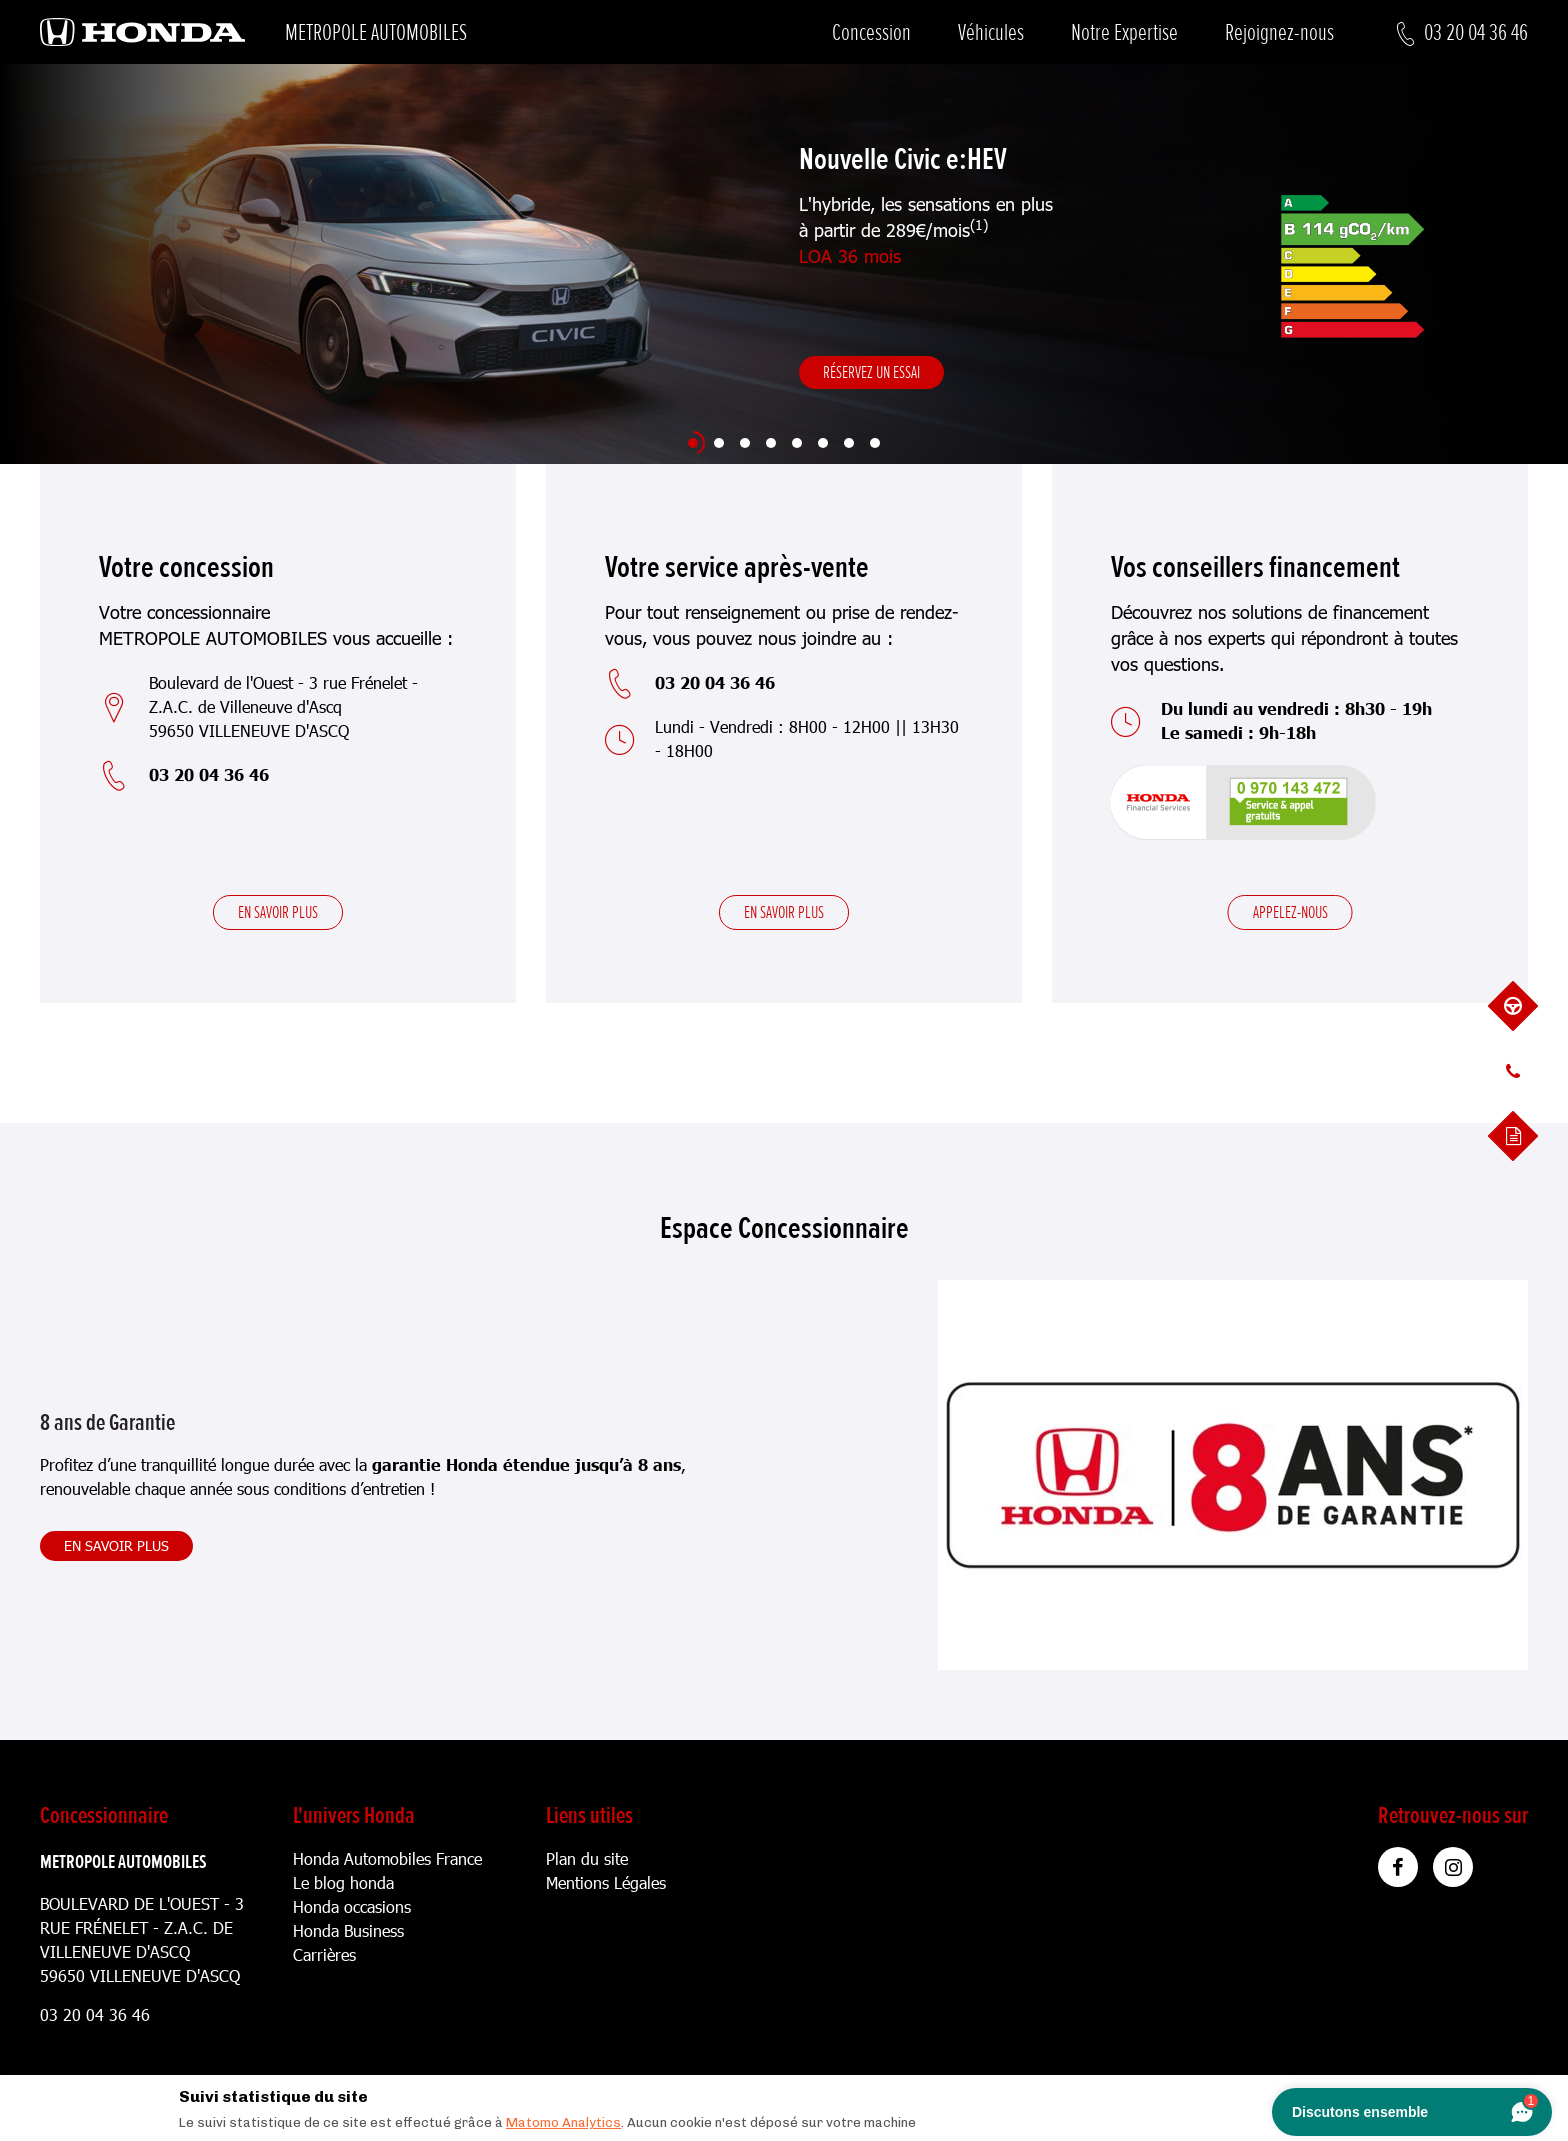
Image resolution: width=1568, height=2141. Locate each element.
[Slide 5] (797, 443)
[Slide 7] (849, 443)
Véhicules (991, 32)
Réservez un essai (871, 372)
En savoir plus (278, 912)
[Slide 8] (875, 443)
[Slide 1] (693, 443)
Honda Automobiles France (387, 1858)
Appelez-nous (1290, 912)
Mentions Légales (606, 1882)
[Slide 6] (823, 443)
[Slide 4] (771, 443)
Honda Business (348, 1930)
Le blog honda (343, 1882)
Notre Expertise (1124, 32)
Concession (871, 32)
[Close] (1393, 2091)
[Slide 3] (745, 443)
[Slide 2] (719, 443)
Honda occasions (352, 1906)
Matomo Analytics (563, 2122)
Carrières (324, 1954)
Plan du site (587, 1858)
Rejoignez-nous (1279, 32)
